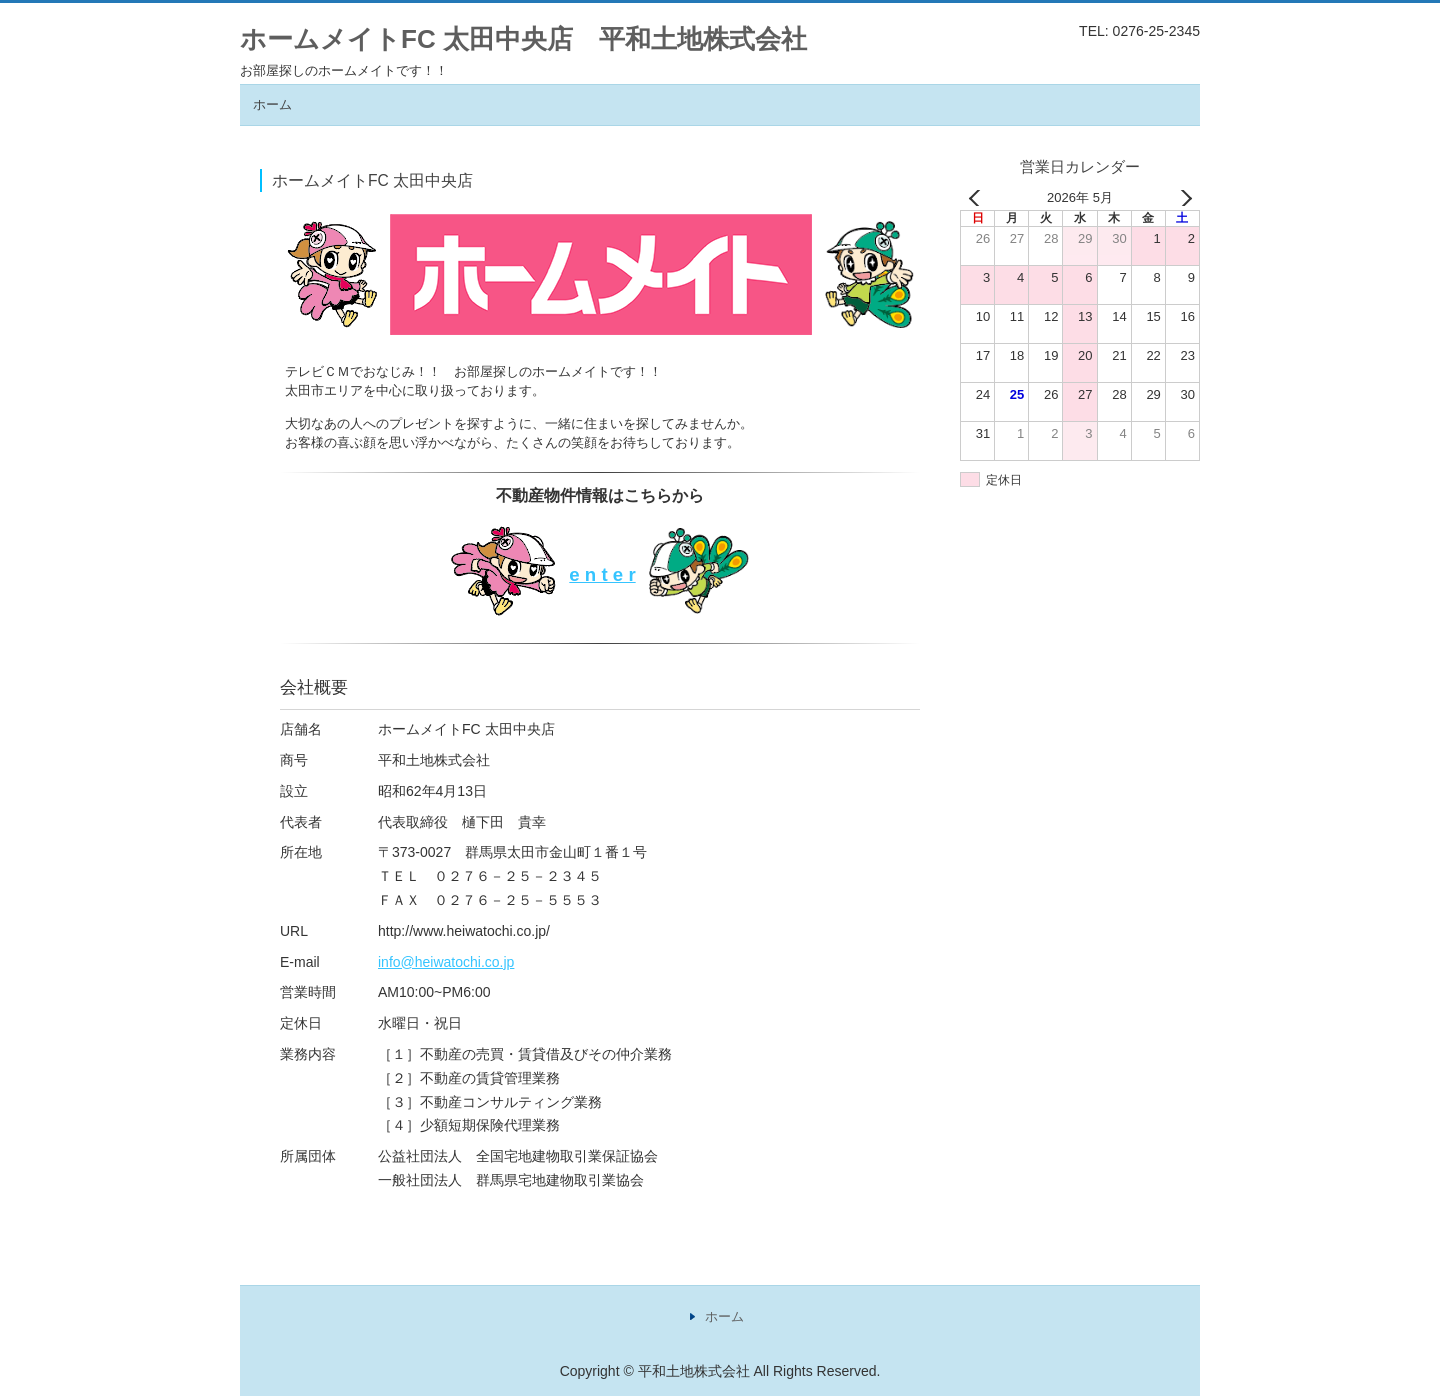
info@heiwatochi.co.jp (446, 962)
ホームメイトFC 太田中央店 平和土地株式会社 (523, 39)
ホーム (272, 104)
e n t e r (602, 574)
